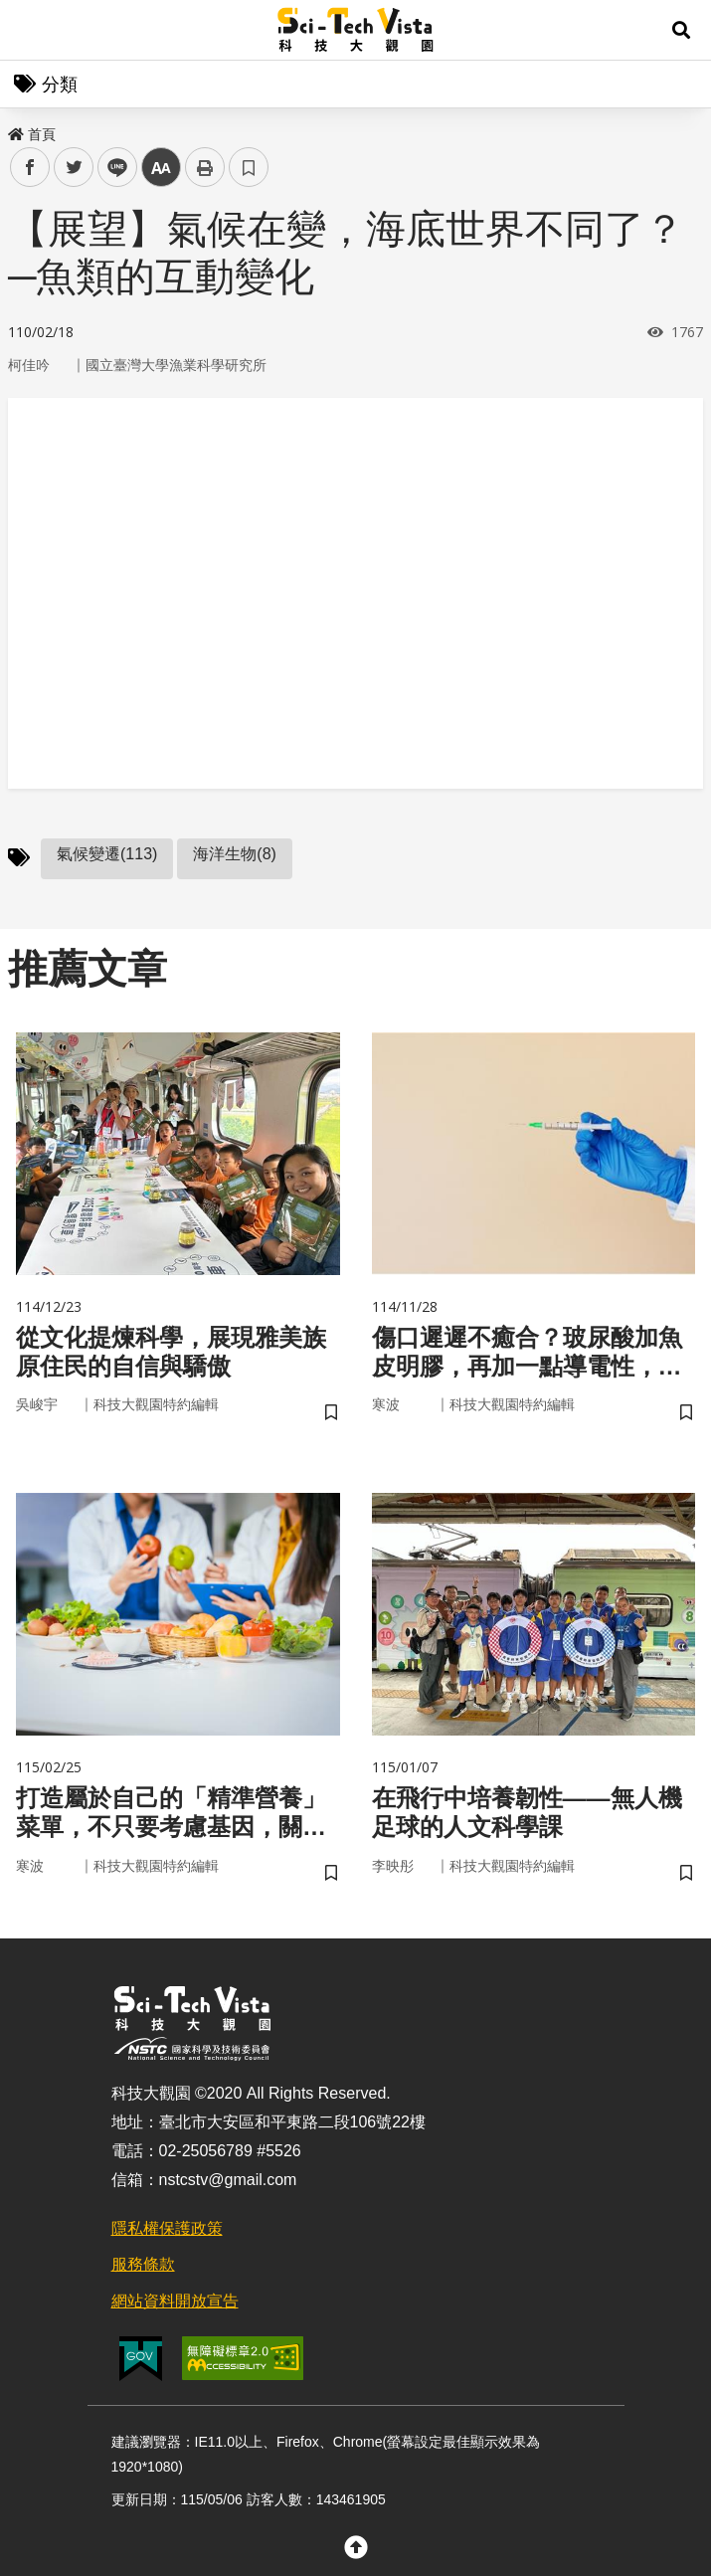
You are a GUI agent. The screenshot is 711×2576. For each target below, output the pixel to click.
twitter (74, 167)
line (110, 167)
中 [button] (161, 167)
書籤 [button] (248, 167)
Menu (30, 30)
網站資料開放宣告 (175, 2301)
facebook (30, 167)
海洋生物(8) (234, 853)
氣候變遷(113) (107, 853)
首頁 (32, 134)
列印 (205, 167)
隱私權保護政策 (167, 2228)
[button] (681, 30)
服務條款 (143, 2264)
